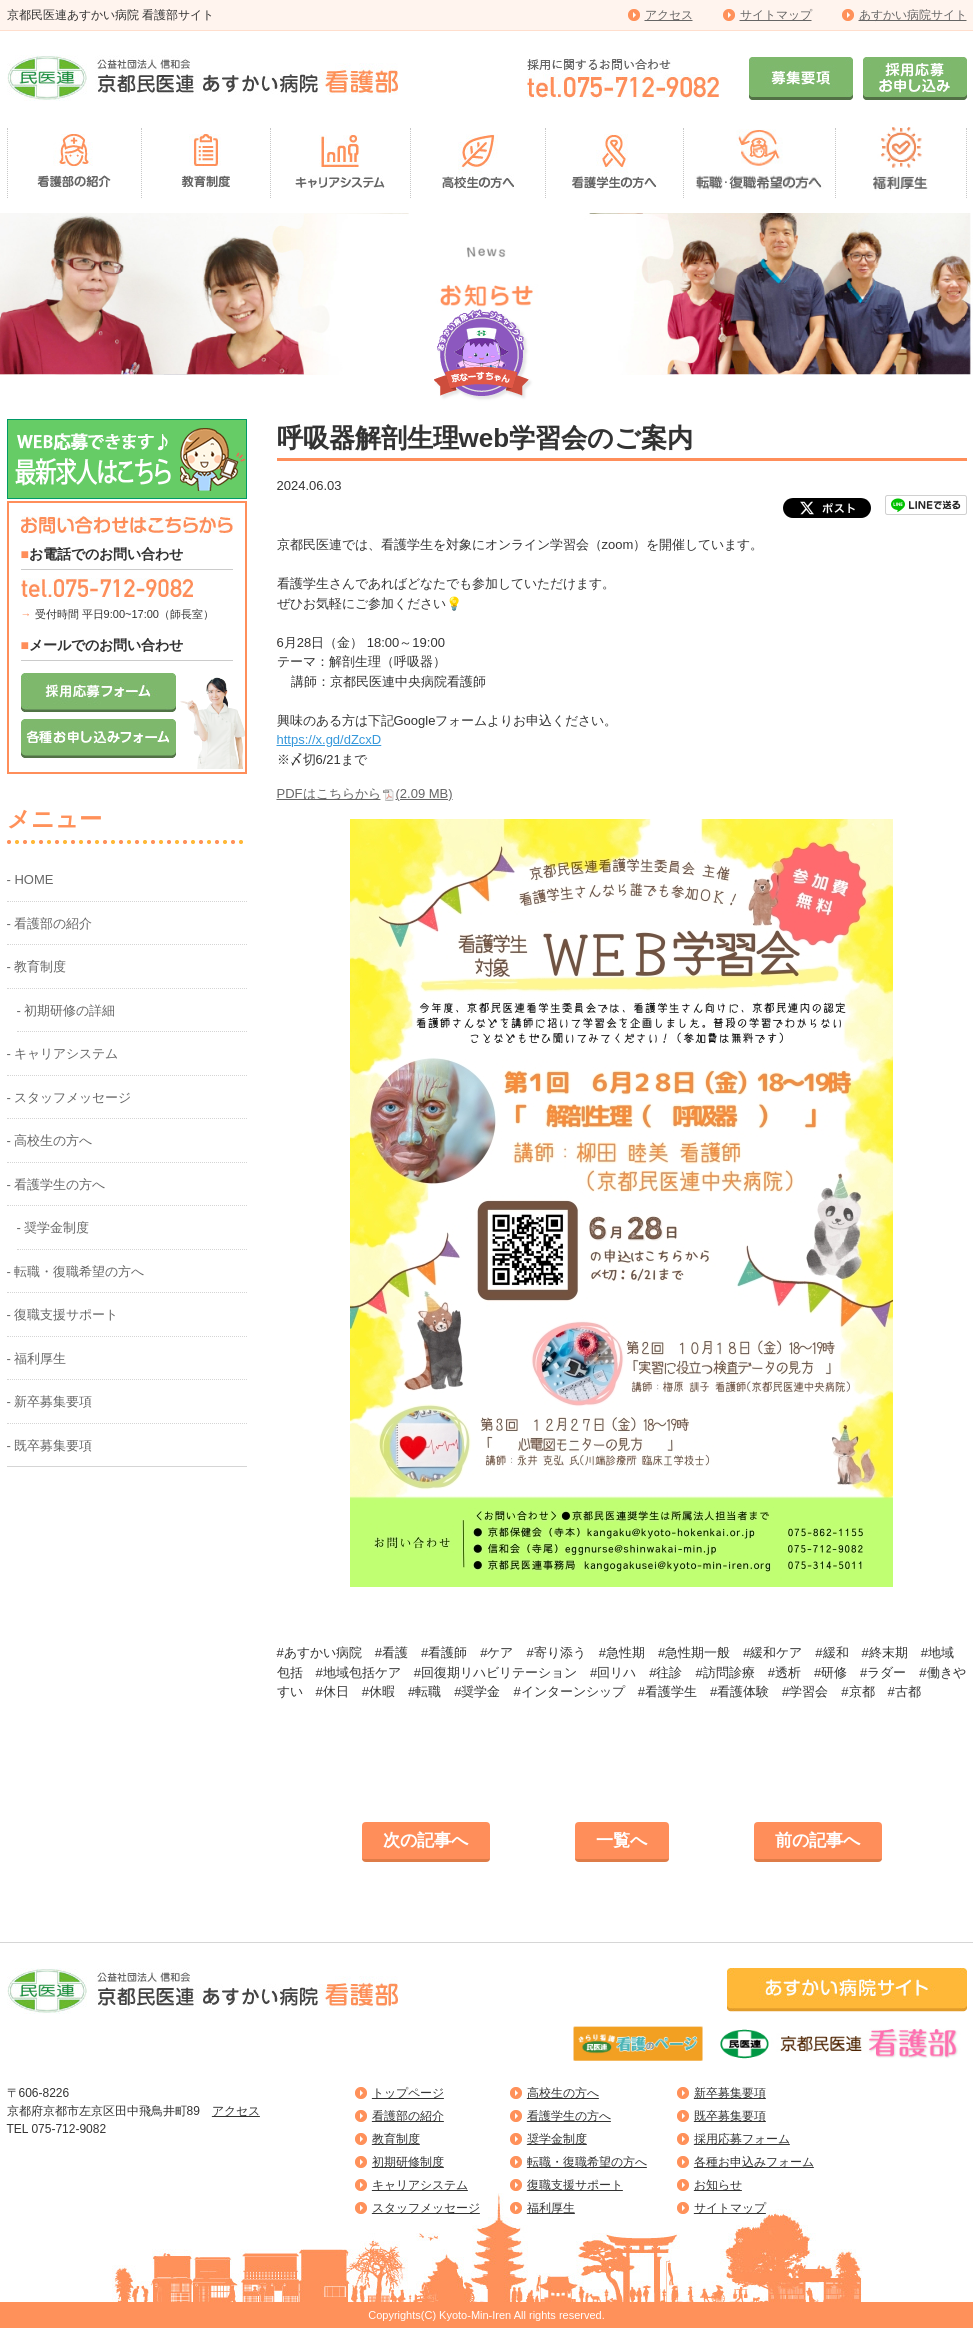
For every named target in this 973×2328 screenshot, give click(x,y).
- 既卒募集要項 (50, 1445)
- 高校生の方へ (50, 1140)
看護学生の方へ (569, 2116)
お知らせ (718, 2185)
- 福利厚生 (37, 1358)
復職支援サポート (575, 2185)
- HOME (30, 879)
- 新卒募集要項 (50, 1401)
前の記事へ (817, 1840)
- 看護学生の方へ (56, 1184)
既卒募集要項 (730, 2116)
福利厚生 (551, 2208)
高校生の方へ (563, 2093)
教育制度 (396, 2139)
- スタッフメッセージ (69, 1097)
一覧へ (621, 1840)
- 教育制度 (37, 966)
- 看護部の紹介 (50, 923)
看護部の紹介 (408, 2116)
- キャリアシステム (63, 1053)
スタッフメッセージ (426, 2208)
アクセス (669, 15)
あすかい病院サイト (913, 15)
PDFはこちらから (365, 793)
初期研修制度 (408, 2162)
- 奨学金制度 (53, 1227)
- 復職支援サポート (63, 1314)
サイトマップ (776, 15)
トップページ (408, 2093)
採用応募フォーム (742, 2139)
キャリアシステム (420, 2185)
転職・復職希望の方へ (587, 2162)
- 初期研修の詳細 (66, 1010)
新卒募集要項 (730, 2093)
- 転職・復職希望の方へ (76, 1271)
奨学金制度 (557, 2139)
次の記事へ (425, 1840)
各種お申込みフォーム (754, 2162)
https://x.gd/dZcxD (329, 739)
